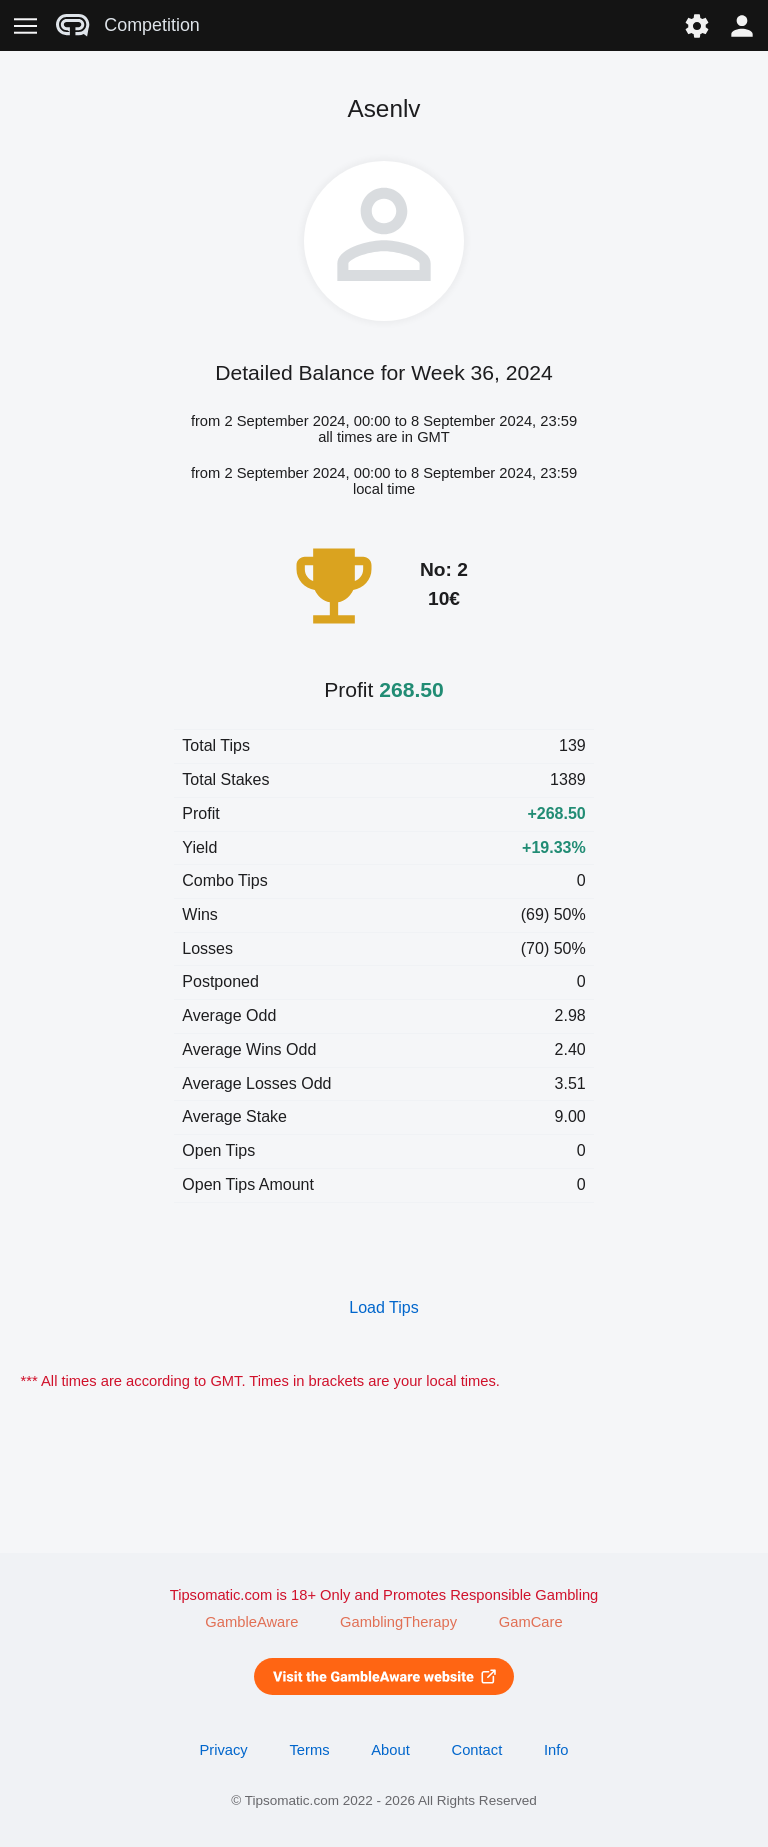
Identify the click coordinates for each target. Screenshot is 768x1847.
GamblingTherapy (398, 1622)
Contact (477, 1750)
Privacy (223, 1750)
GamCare (531, 1622)
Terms (309, 1750)
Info (556, 1750)
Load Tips (383, 1307)
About (390, 1750)
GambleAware (251, 1622)
